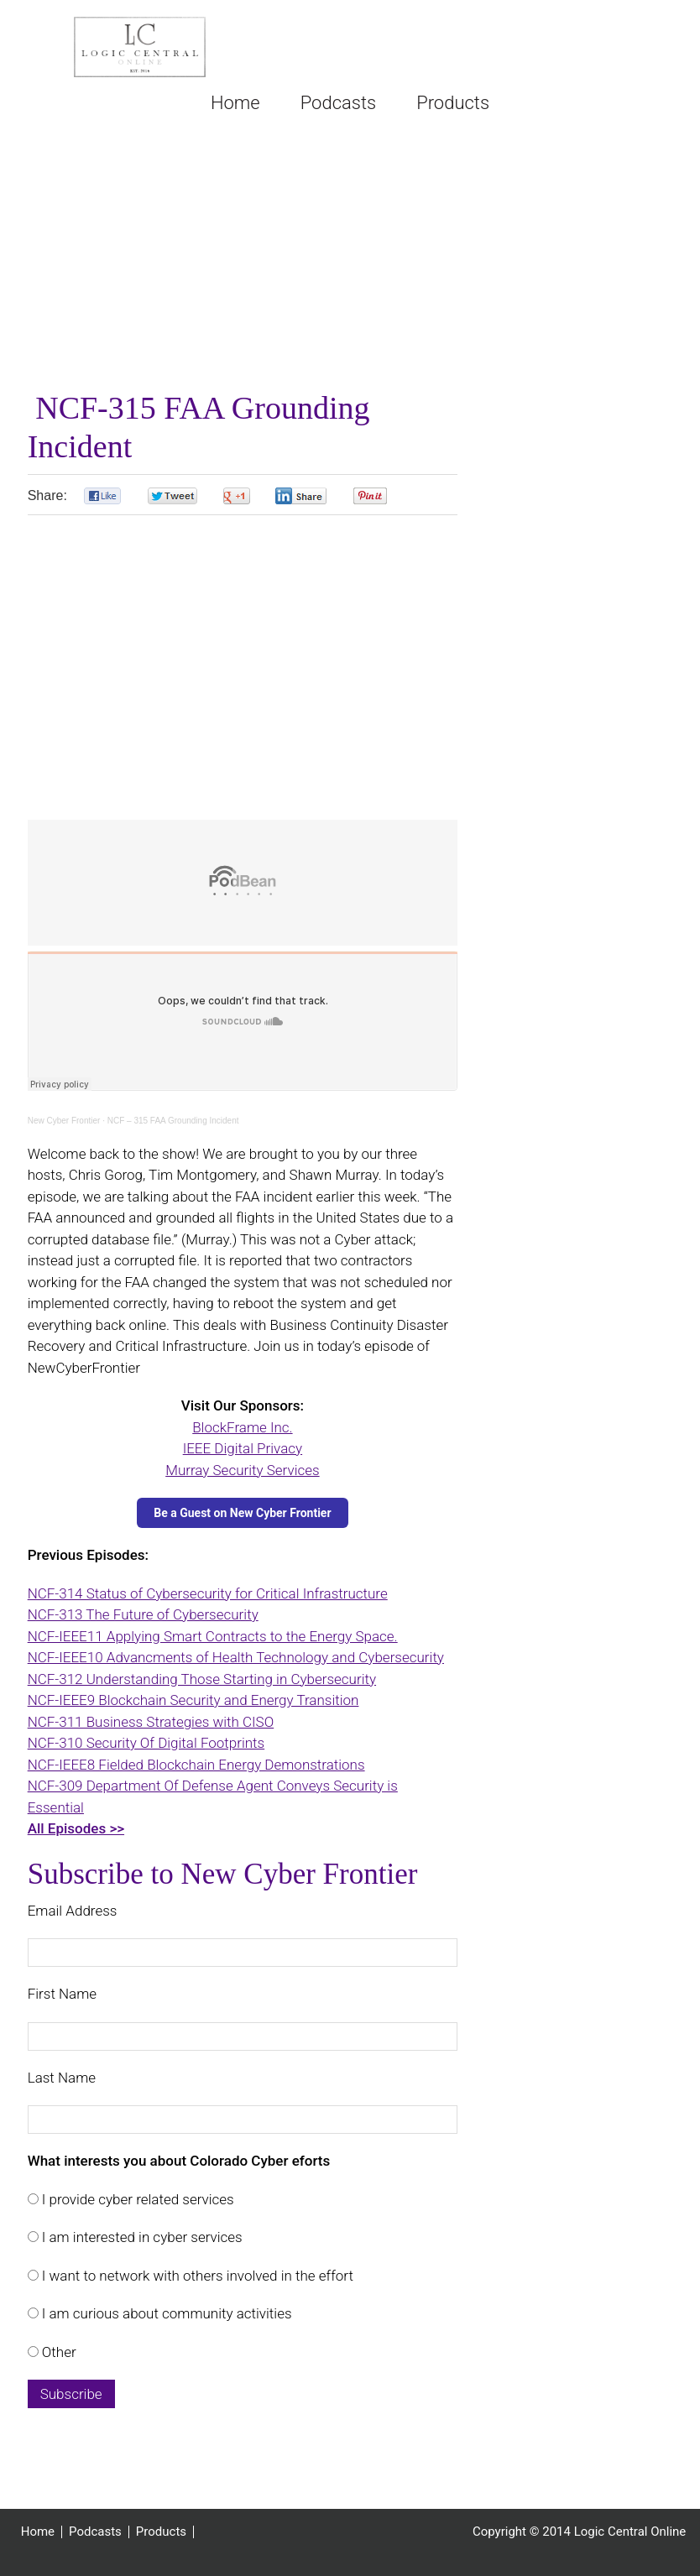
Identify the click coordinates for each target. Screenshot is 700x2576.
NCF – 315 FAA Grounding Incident (173, 1120)
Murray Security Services (242, 1470)
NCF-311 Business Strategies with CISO (151, 1721)
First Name (62, 1993)
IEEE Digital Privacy (242, 1448)
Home (38, 2532)
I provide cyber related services (136, 2199)
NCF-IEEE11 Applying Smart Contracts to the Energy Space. (213, 1636)
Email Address (73, 1910)
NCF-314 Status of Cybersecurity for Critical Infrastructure (208, 1593)
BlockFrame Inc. (242, 1427)
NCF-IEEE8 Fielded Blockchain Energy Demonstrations (196, 1764)
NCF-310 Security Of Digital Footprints (146, 1742)
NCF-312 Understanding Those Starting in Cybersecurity (202, 1679)
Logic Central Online (140, 47)
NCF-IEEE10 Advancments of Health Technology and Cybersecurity (236, 1657)
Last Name (62, 2077)
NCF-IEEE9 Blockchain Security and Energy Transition (193, 1700)
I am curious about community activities (165, 2313)
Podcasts (95, 2532)
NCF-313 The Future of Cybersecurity (143, 1614)
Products (161, 2532)
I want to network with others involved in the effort (196, 2275)
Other (57, 2352)
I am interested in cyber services (141, 2237)
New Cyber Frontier (64, 1120)
